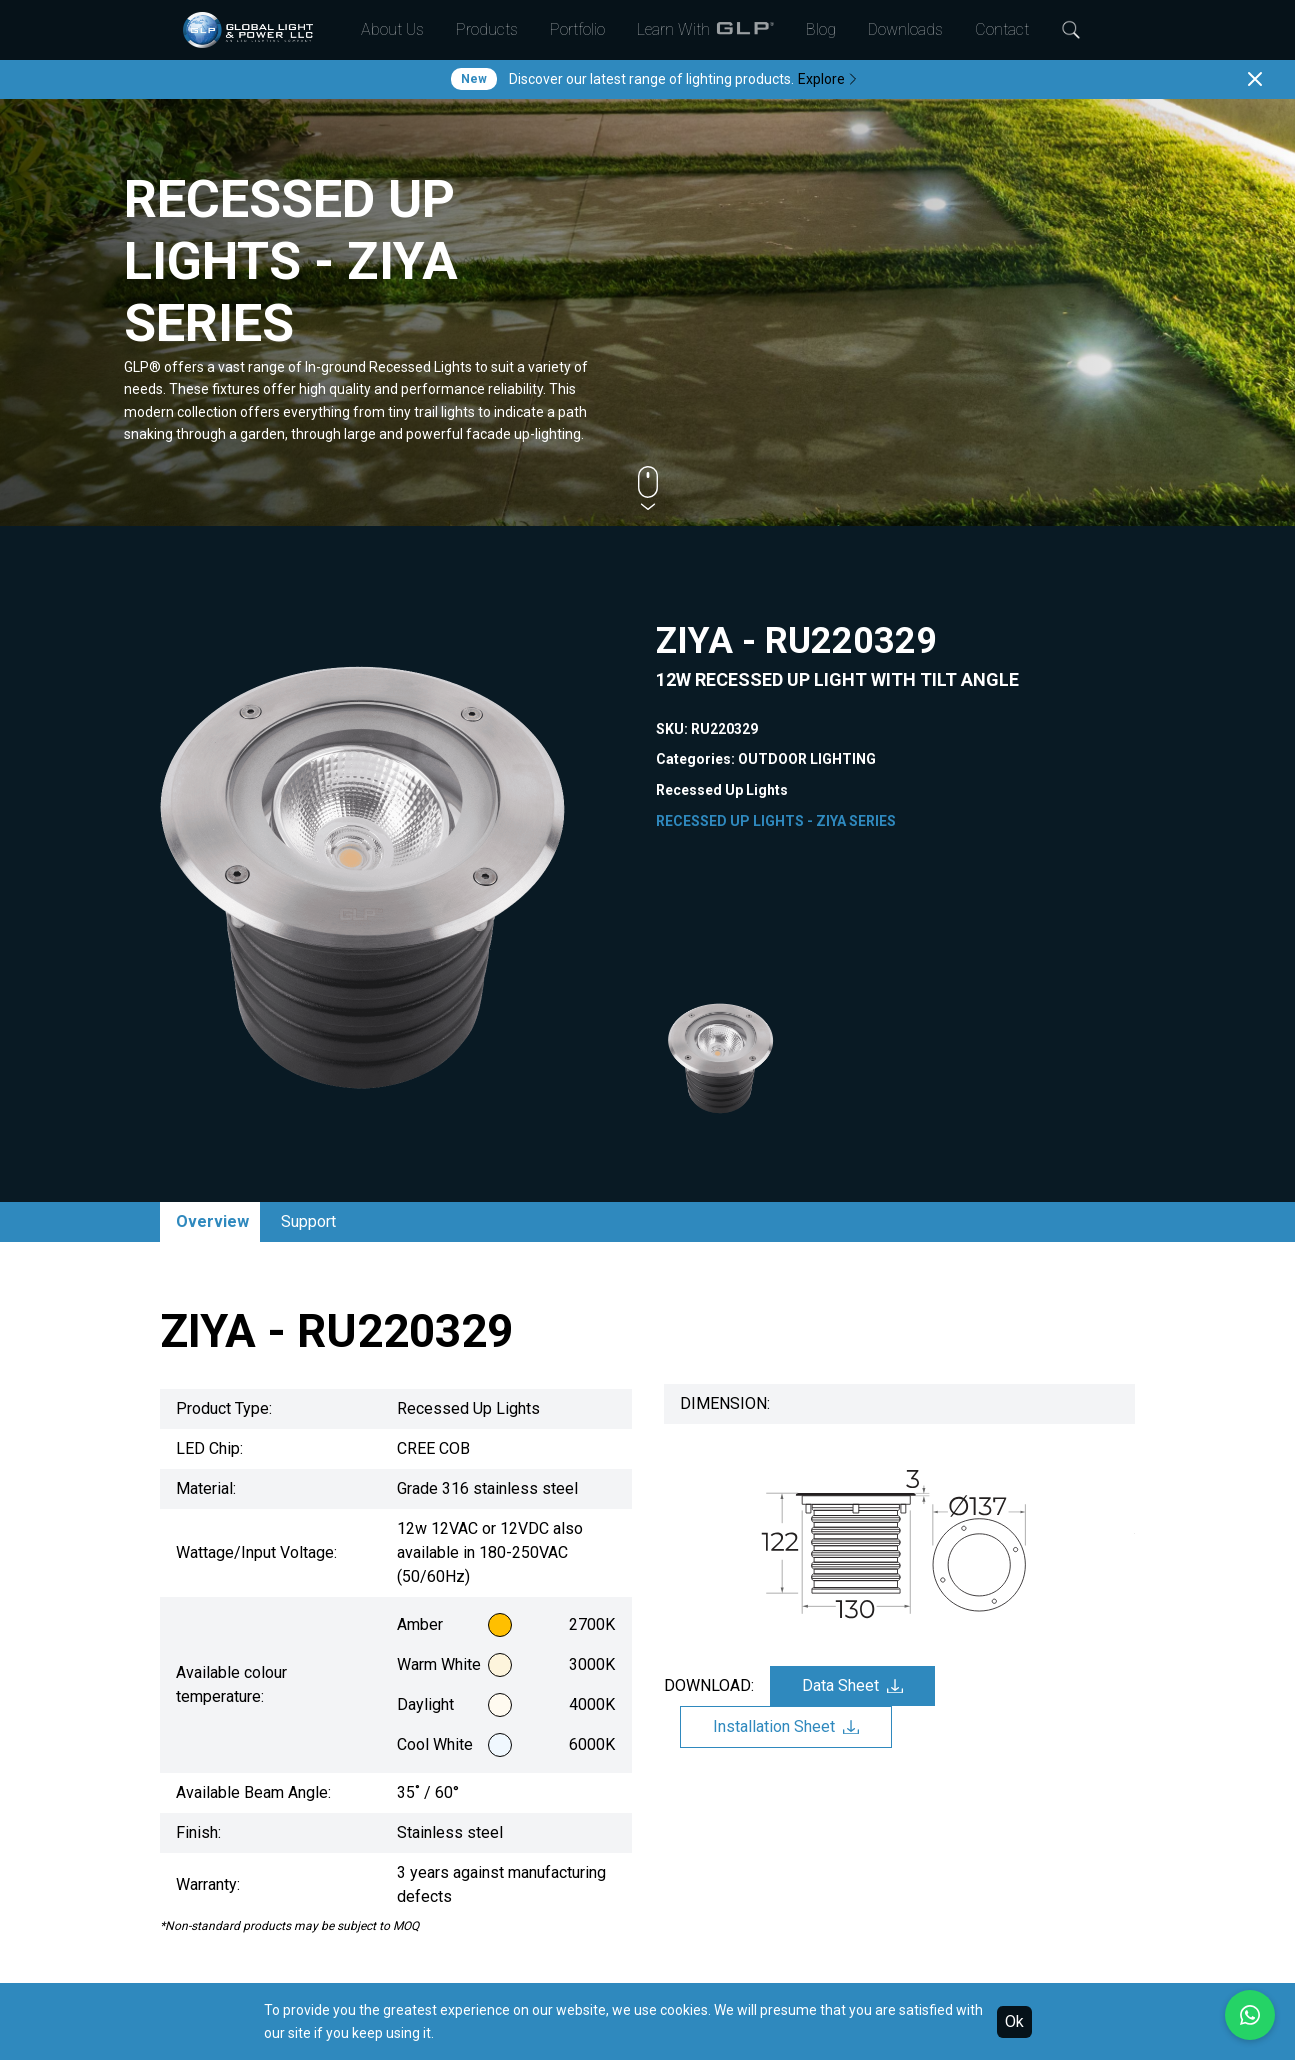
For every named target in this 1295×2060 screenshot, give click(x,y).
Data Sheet (852, 1685)
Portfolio (577, 29)
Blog (821, 29)
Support (308, 1221)
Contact (1002, 29)
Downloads (905, 29)
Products (487, 29)
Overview (212, 1221)
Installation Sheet (786, 1726)
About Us (392, 29)
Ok (1014, 2021)
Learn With (705, 30)
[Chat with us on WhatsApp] (1250, 2015)
